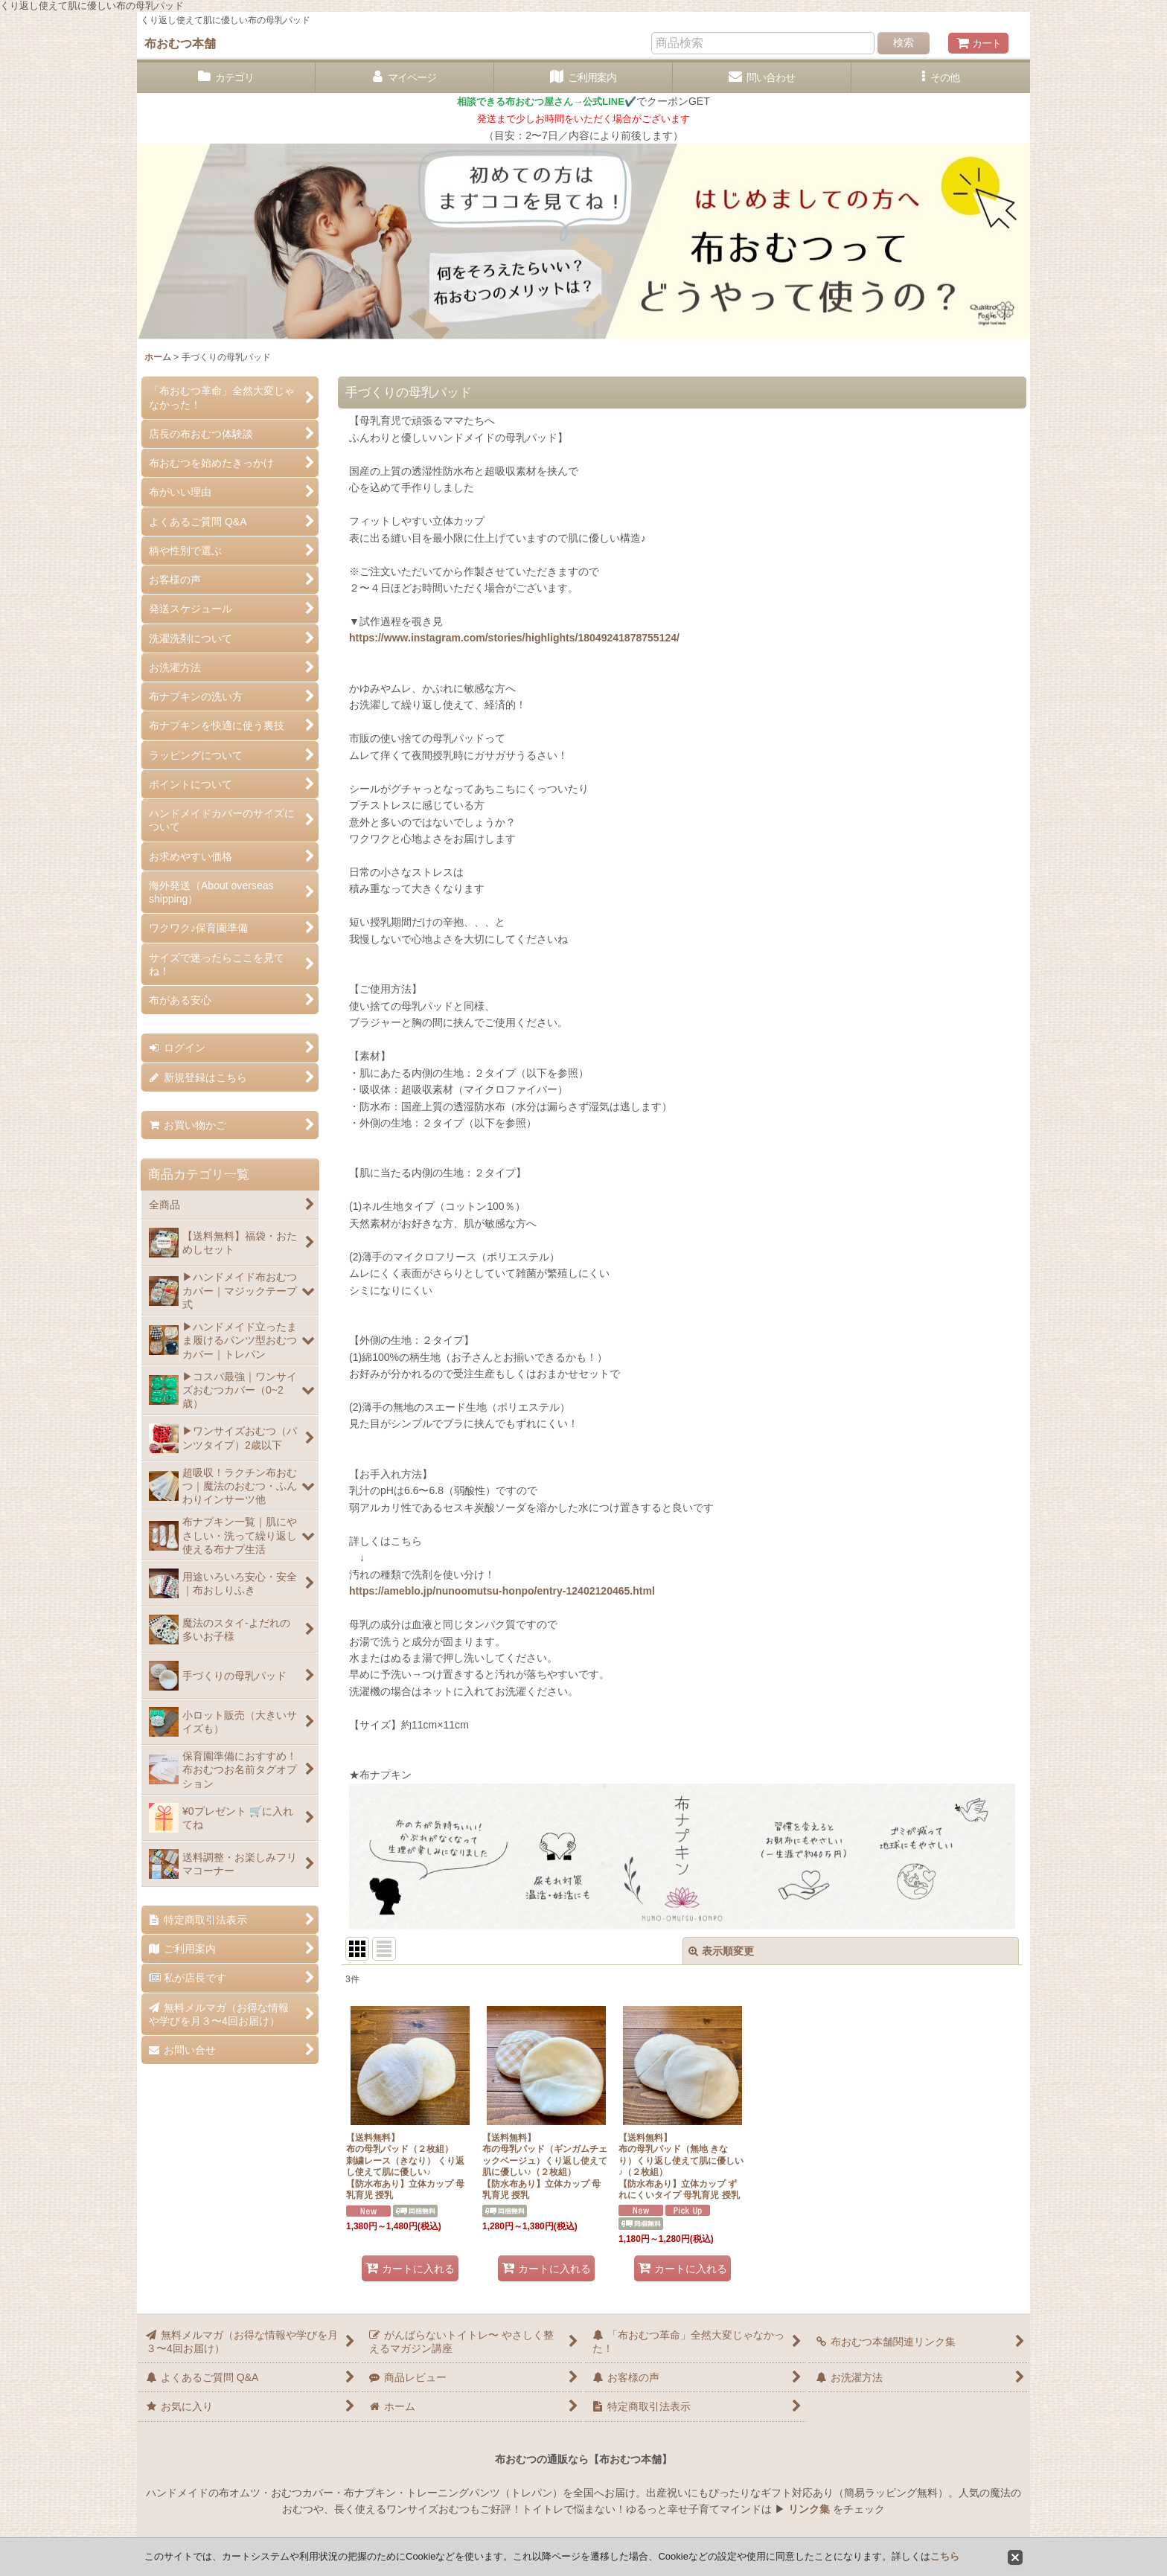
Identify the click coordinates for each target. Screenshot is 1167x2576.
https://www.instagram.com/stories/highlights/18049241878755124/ (514, 638)
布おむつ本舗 (180, 43)
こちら (944, 2556)
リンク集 (809, 2509)
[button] (940, 78)
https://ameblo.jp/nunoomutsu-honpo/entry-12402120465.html (502, 1591)
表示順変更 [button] (721, 1951)
